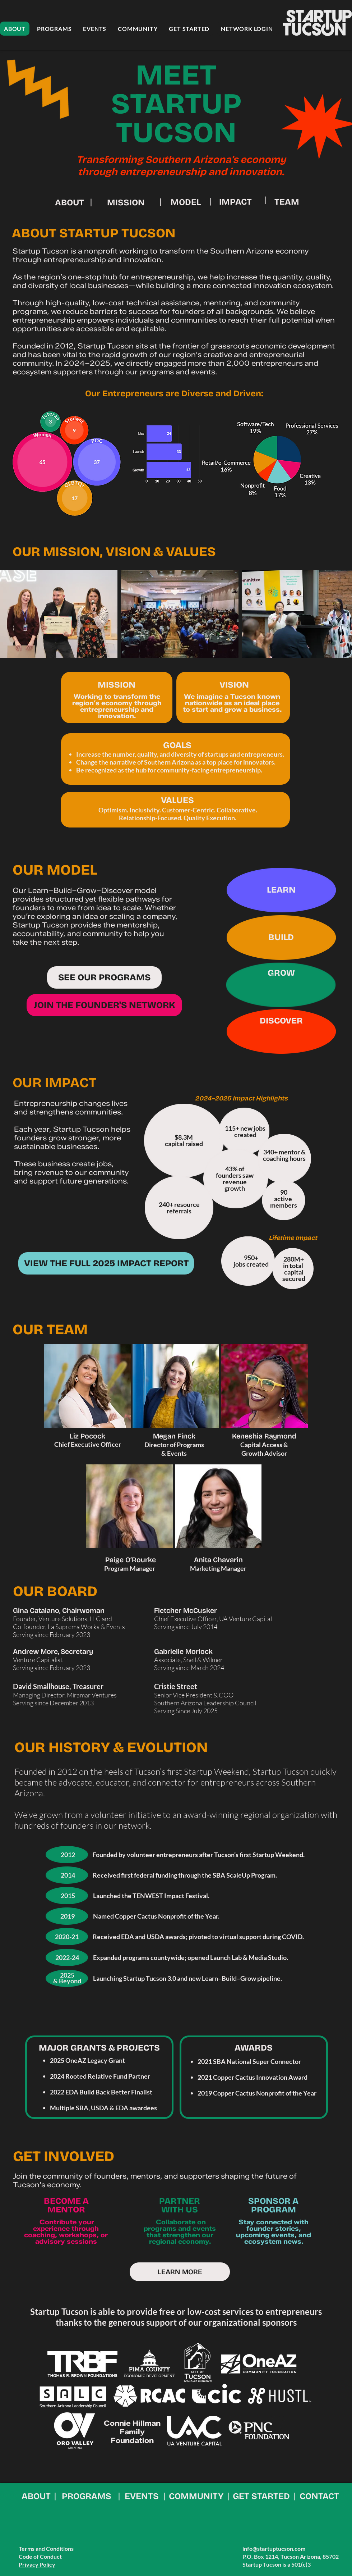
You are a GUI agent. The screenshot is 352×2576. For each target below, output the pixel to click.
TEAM (286, 202)
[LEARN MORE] (180, 2271)
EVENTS (142, 2496)
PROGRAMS (86, 2496)
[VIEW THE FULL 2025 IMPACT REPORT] (106, 1263)
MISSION (126, 202)
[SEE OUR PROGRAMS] (104, 977)
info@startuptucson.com (273, 2548)
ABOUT (69, 202)
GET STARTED (261, 2496)
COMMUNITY (196, 2496)
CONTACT (319, 2496)
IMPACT (235, 202)
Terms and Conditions (46, 2548)
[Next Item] (339, 614)
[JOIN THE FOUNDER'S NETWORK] (104, 1005)
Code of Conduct (40, 2556)
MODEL (186, 202)
